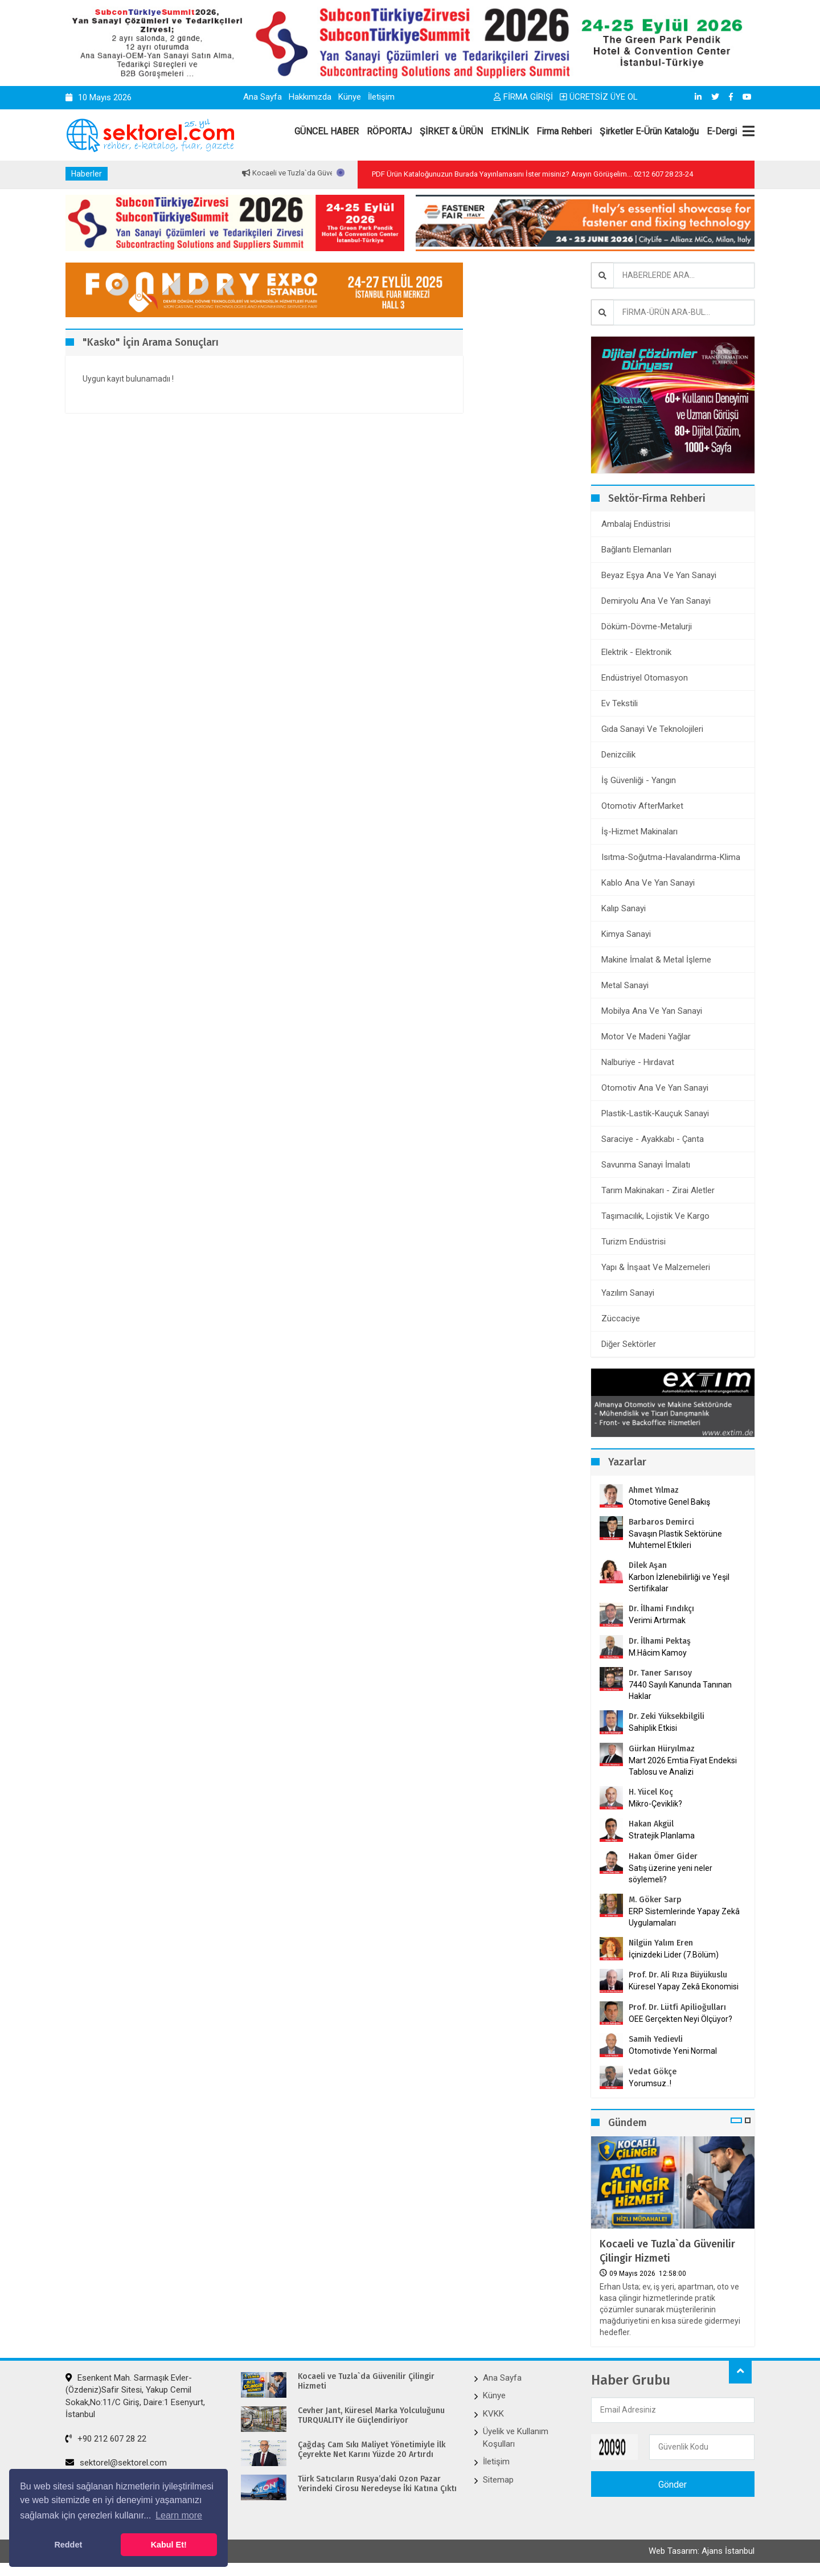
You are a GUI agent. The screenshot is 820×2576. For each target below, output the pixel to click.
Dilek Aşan (648, 1565)
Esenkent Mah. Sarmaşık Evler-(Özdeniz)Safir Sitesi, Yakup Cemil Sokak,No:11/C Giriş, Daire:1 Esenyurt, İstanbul (135, 2396)
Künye (349, 97)
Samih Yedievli (656, 2039)
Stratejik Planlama (662, 1835)
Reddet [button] (68, 2544)
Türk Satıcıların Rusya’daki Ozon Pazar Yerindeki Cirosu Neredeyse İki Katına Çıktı (377, 2484)
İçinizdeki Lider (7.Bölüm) (674, 1954)
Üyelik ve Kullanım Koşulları (515, 2437)
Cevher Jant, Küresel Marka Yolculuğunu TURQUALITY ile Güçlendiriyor (371, 2415)
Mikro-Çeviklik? (655, 1803)
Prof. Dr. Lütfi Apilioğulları (677, 2007)
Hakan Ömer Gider (663, 1856)
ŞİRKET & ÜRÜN (451, 131)
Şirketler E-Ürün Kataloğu (649, 131)
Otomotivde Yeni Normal (673, 2050)
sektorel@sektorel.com (116, 2463)
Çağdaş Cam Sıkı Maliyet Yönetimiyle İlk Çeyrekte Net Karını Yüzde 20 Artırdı (371, 2449)
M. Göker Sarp (655, 1900)
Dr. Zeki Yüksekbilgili (666, 1716)
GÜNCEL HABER (326, 131)
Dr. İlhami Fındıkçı (661, 1608)
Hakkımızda (310, 97)
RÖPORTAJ (389, 131)
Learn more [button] (178, 2515)
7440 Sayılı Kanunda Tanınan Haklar (680, 1690)
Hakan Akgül (651, 1824)
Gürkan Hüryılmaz (662, 1749)
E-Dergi (722, 131)
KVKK (493, 2414)
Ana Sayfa (262, 97)
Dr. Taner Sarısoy (660, 1673)
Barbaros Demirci (661, 1522)
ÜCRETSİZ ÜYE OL (599, 97)
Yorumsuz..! (650, 2083)
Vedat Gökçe (652, 2072)
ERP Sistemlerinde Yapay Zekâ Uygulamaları (684, 1917)
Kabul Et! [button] (169, 2544)
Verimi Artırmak (657, 1620)
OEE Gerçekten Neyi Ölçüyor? (680, 2019)
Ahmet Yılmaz (654, 1490)
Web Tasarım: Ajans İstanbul (702, 2551)
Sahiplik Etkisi (653, 1728)
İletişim (381, 97)
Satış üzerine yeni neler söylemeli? (670, 1874)
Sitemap (498, 2480)
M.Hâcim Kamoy (658, 1652)
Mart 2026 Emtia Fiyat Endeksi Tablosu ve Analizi (683, 1766)
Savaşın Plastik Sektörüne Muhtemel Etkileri (675, 1539)
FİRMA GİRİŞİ (523, 97)
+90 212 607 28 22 (105, 2439)
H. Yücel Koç (651, 1792)
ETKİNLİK (509, 131)
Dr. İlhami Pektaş (660, 1641)
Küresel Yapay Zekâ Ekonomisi (684, 1986)
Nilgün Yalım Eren (661, 1943)
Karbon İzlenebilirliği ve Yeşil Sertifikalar (679, 1582)
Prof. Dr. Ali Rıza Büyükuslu (678, 1975)
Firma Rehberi (564, 131)
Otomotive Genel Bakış (669, 1501)
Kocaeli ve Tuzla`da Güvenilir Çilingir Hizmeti (667, 2251)
